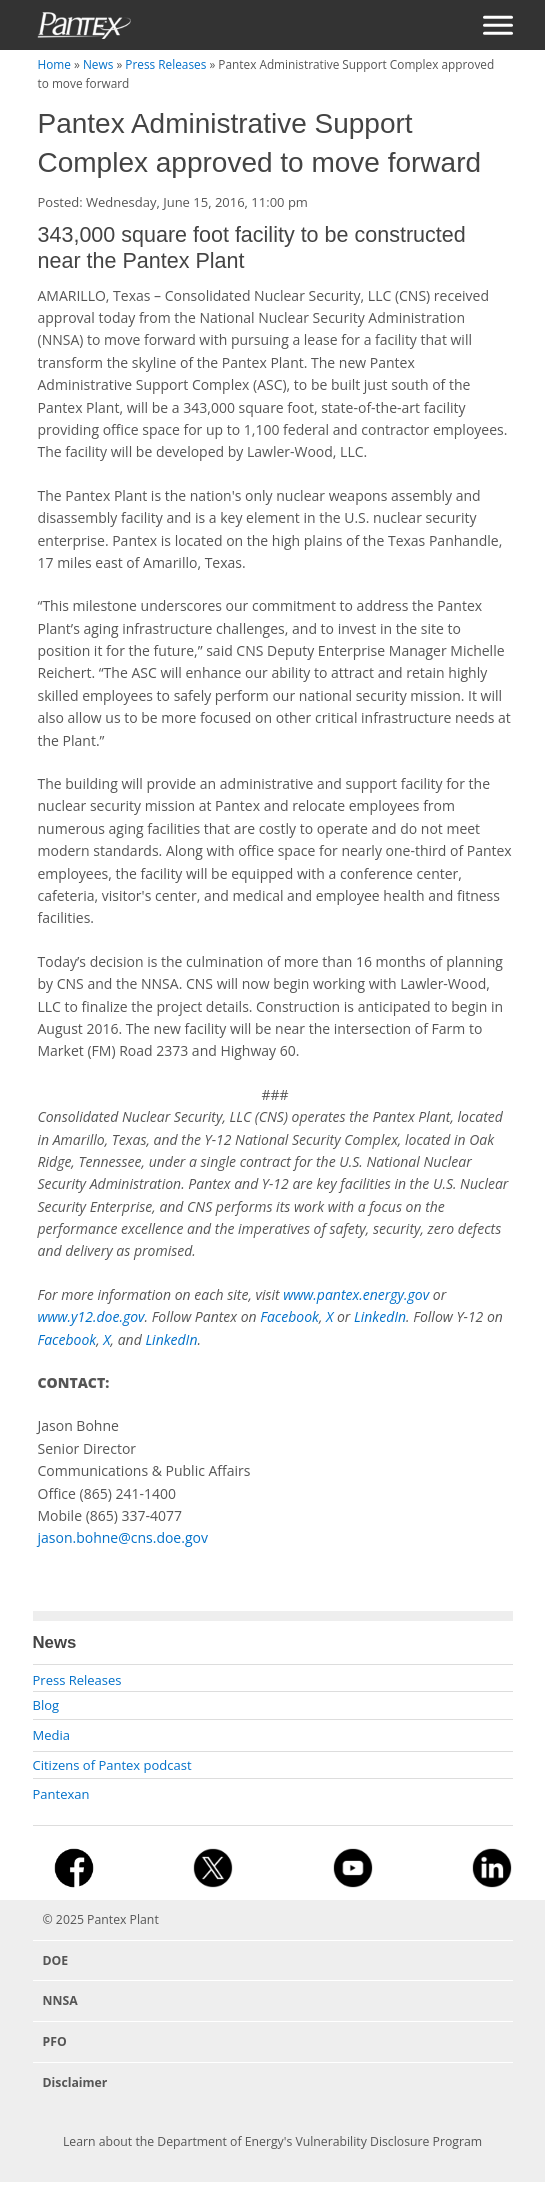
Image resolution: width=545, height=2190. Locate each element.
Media (51, 1735)
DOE (56, 1960)
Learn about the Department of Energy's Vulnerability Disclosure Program (272, 2141)
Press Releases (165, 64)
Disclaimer (75, 2082)
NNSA (60, 2000)
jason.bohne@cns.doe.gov (123, 1537)
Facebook (289, 1316)
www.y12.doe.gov (91, 1316)
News (98, 64)
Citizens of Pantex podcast (112, 1765)
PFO (55, 2041)
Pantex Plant (123, 1919)
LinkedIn (380, 1316)
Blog (46, 1705)
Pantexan (61, 1794)
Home (54, 64)
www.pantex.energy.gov (356, 1294)
